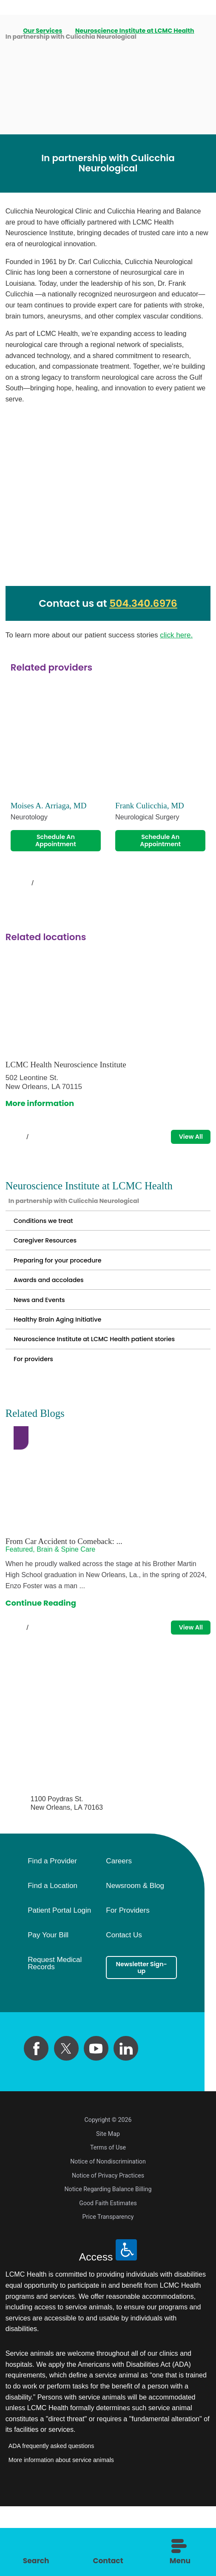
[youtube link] (96, 2118)
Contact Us (124, 2005)
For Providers (128, 1980)
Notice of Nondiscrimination (108, 2231)
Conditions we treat (51, 1238)
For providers (39, 1422)
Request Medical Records (55, 2033)
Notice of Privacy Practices (108, 2244)
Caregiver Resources (54, 1263)
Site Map (108, 2203)
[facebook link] (36, 2118)
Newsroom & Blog (135, 1955)
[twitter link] (66, 2118)
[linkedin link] (126, 2118)
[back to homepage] (8, 31)
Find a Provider (52, 1931)
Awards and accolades (58, 1313)
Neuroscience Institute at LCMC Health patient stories (102, 1393)
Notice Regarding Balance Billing (107, 2258)
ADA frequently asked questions (51, 2515)
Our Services (43, 31)
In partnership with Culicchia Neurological (92, 1213)
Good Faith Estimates (108, 2272)
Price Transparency (108, 2286)
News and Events (46, 1338)
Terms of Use (108, 2217)
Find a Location (52, 1955)
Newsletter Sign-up (141, 2040)
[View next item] (50, 889)
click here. (176, 635)
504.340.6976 (143, 603)
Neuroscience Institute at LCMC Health (136, 31)
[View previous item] (14, 889)
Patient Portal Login (59, 1980)
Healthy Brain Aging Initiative (69, 1363)
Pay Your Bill (48, 2005)
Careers (119, 1931)
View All (185, 1144)
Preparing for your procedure (69, 1288)
